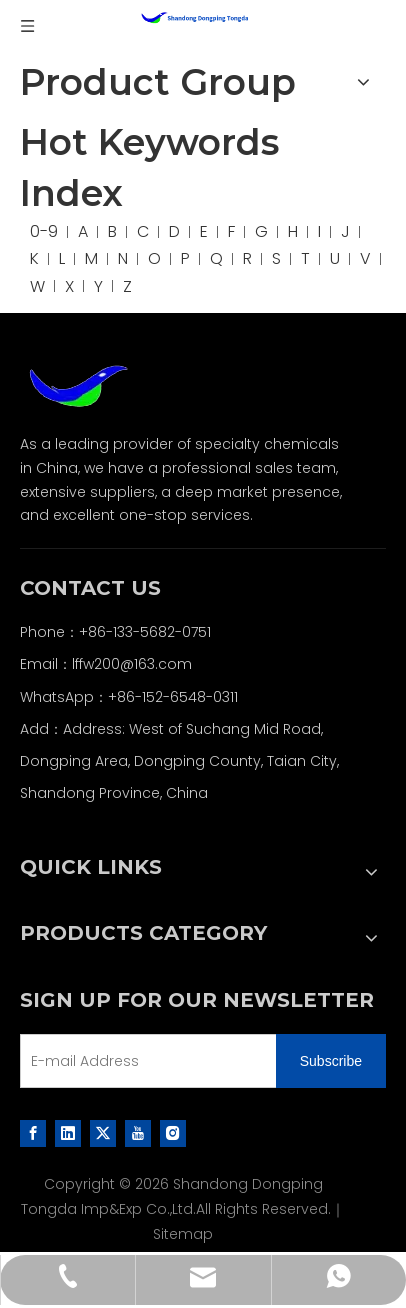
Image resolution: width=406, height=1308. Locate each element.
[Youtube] (138, 1132)
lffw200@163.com (132, 664)
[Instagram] (173, 1132)
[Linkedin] (68, 1132)
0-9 (44, 231)
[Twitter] (103, 1132)
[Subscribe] (331, 1061)
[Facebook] (33, 1132)
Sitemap (183, 1234)
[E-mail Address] (144, 1061)
